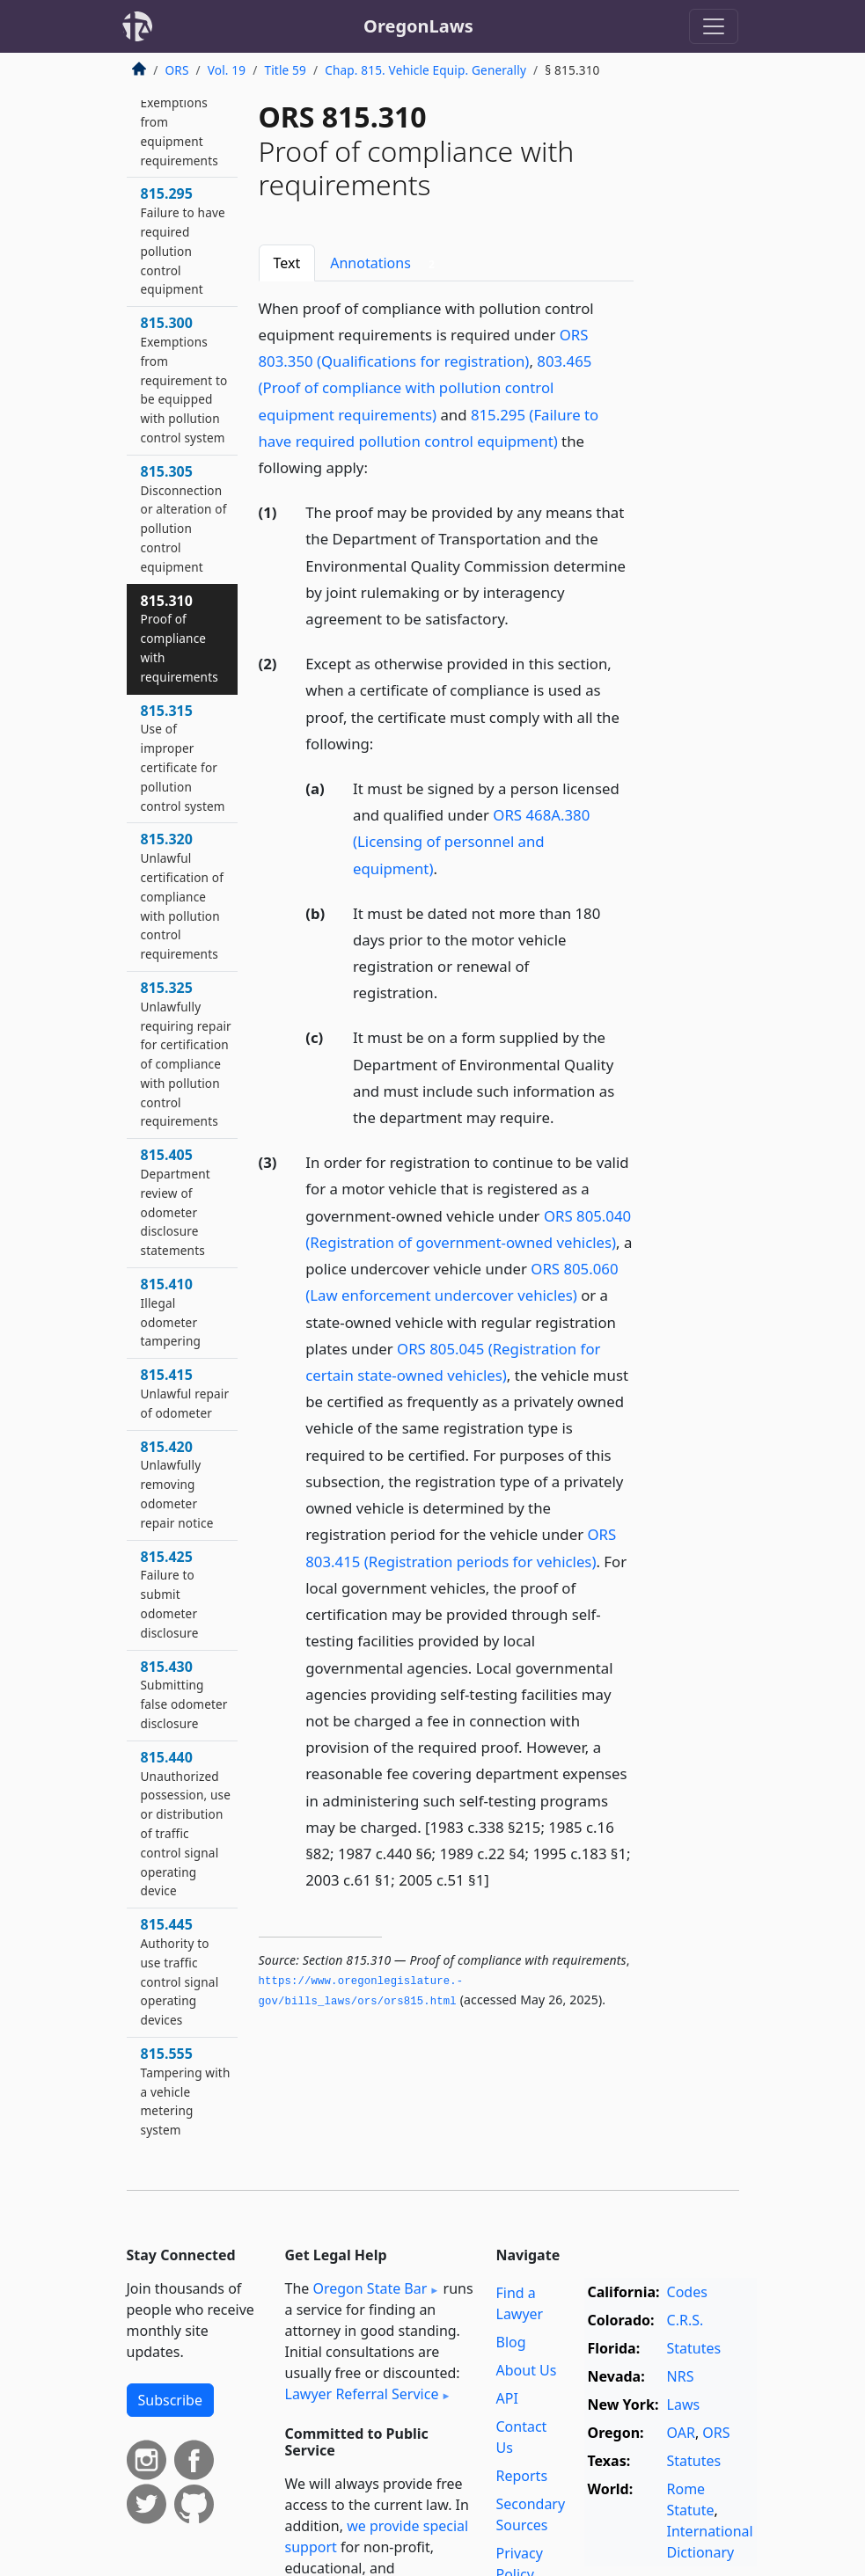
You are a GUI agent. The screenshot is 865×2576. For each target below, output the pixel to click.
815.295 (183, 240)
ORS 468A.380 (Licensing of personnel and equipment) (471, 841)
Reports (522, 2475)
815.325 (186, 1054)
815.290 (179, 121)
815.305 (184, 518)
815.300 (184, 379)
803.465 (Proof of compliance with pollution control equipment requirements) (425, 387)
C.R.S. (685, 2320)
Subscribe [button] (170, 2400)
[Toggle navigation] (713, 26)
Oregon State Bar (369, 2288)
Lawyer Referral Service (362, 2394)
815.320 (182, 895)
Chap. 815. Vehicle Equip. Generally (425, 70)
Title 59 (285, 70)
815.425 (170, 1594)
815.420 (177, 1484)
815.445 (180, 1971)
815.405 (175, 1202)
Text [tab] (287, 263)
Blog (511, 2342)
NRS (680, 2376)
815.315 (183, 757)
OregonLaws (418, 26)
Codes (687, 2292)
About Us (526, 2370)
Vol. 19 (227, 70)
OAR (681, 2432)
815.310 (179, 638)
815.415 (185, 1393)
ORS (177, 70)
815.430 (184, 1694)
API (507, 2398)
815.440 (186, 1824)
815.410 (171, 1311)
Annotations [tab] (386, 263)
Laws (683, 2404)
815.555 (186, 2091)
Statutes (694, 2348)
